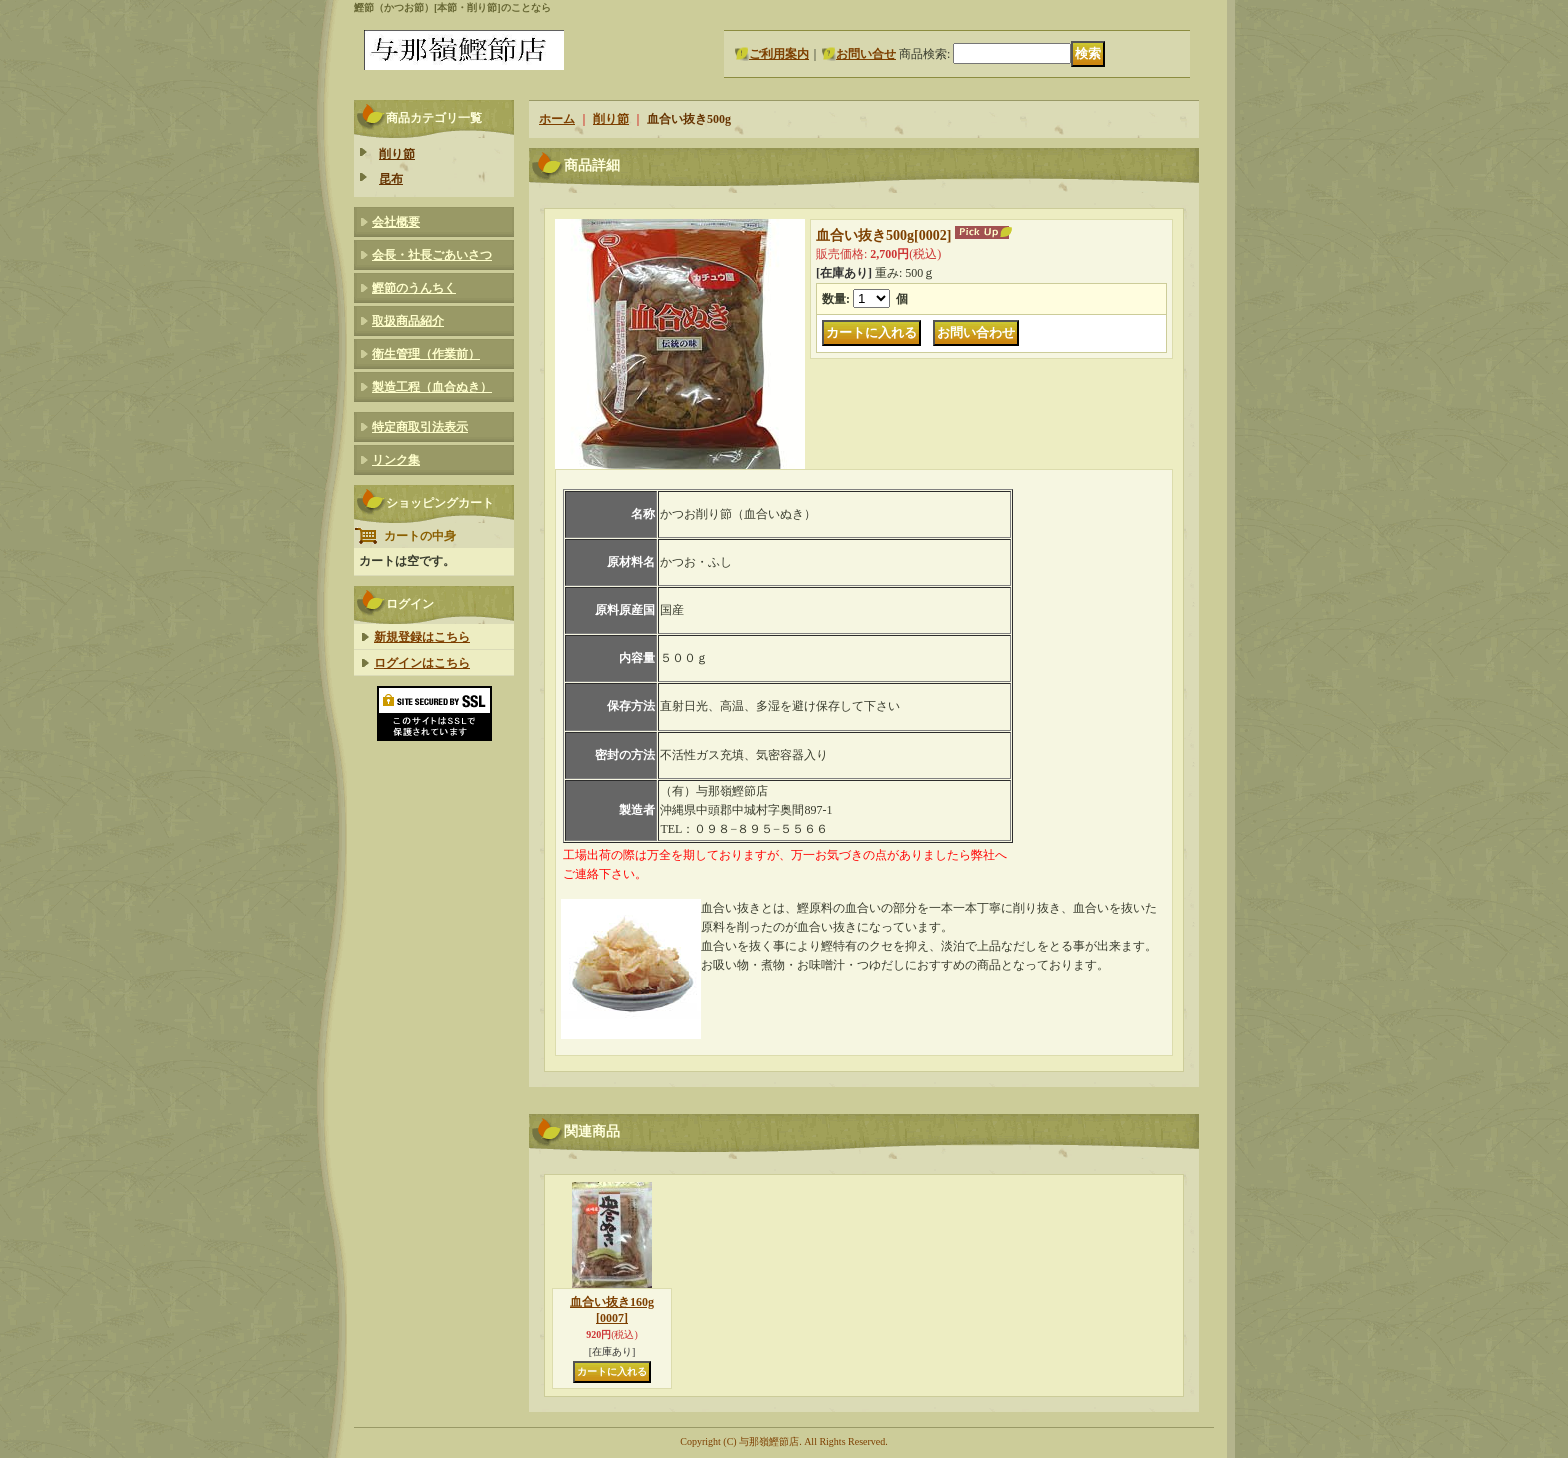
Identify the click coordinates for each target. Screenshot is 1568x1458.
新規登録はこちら (422, 637)
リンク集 (396, 460)
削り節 (397, 154)
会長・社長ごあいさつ (432, 255)
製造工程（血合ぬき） (432, 387)
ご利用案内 (779, 54)
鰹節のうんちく (414, 288)
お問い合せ (866, 54)
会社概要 (396, 222)
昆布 (391, 179)
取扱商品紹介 (408, 321)
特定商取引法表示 (420, 427)
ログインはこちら (422, 663)
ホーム (557, 119)
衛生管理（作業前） (426, 354)
